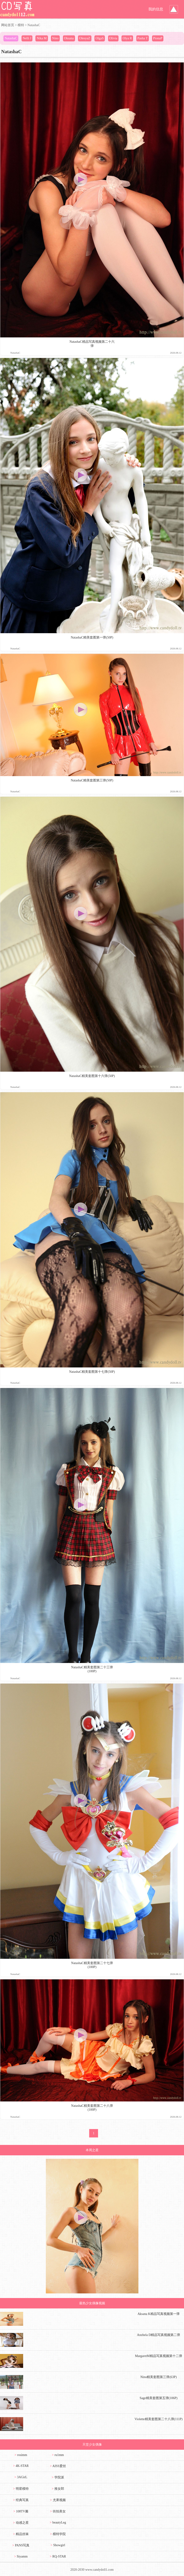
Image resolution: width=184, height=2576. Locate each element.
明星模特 (20, 2488)
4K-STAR (21, 2466)
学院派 (58, 2477)
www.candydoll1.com (99, 2569)
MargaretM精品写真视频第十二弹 (158, 2356)
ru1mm (58, 2455)
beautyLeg (58, 2522)
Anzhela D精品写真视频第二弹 (158, 2335)
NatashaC (34, 25)
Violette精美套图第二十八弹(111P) (158, 2419)
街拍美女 (57, 2511)
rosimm (21, 2455)
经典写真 (20, 2500)
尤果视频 (57, 2500)
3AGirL (20, 2477)
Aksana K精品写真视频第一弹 (158, 2314)
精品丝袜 (20, 2534)
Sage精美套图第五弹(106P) (158, 2398)
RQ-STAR (58, 2556)
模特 (21, 25)
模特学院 (57, 2534)
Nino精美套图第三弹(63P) (158, 2377)
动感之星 (20, 2522)
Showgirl (58, 2545)
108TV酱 (20, 2511)
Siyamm (21, 2556)
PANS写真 (20, 2545)
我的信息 (155, 9)
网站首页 (7, 25)
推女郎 (58, 2488)
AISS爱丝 (58, 2466)
